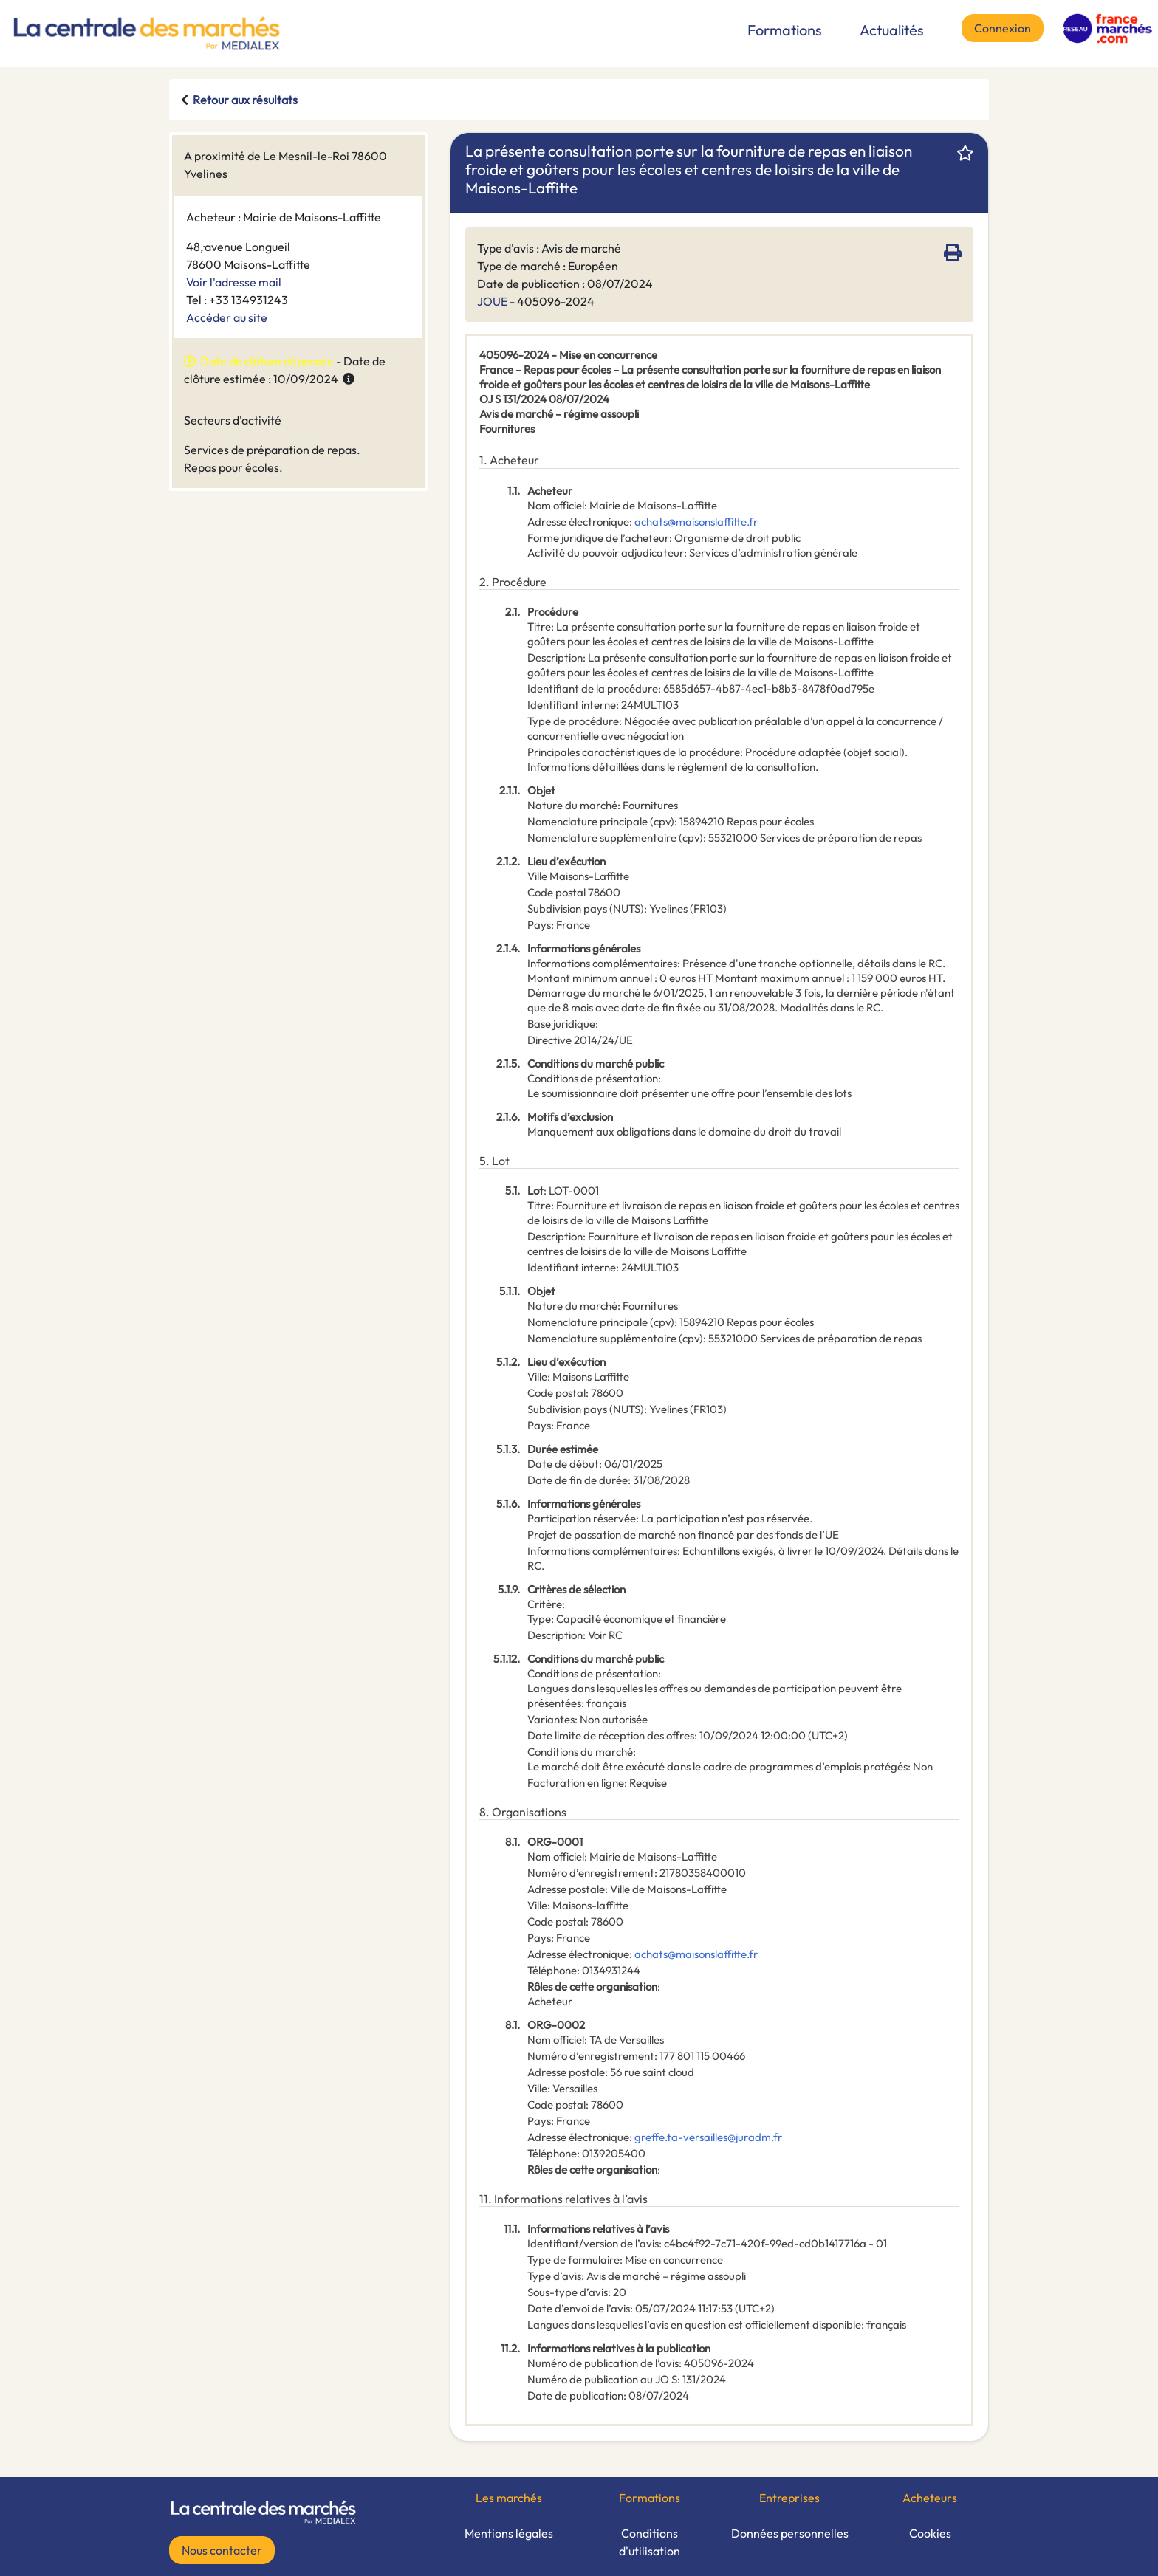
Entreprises (789, 2497)
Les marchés (509, 2497)
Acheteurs (929, 2497)
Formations (784, 30)
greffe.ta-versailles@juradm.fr (708, 2137)
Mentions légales (509, 2533)
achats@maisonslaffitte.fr (696, 522)
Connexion (1002, 28)
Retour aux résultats (245, 99)
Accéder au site (226, 317)
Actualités (892, 30)
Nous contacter (222, 2550)
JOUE (492, 301)
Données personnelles (790, 2533)
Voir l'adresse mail (233, 282)
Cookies (930, 2533)
